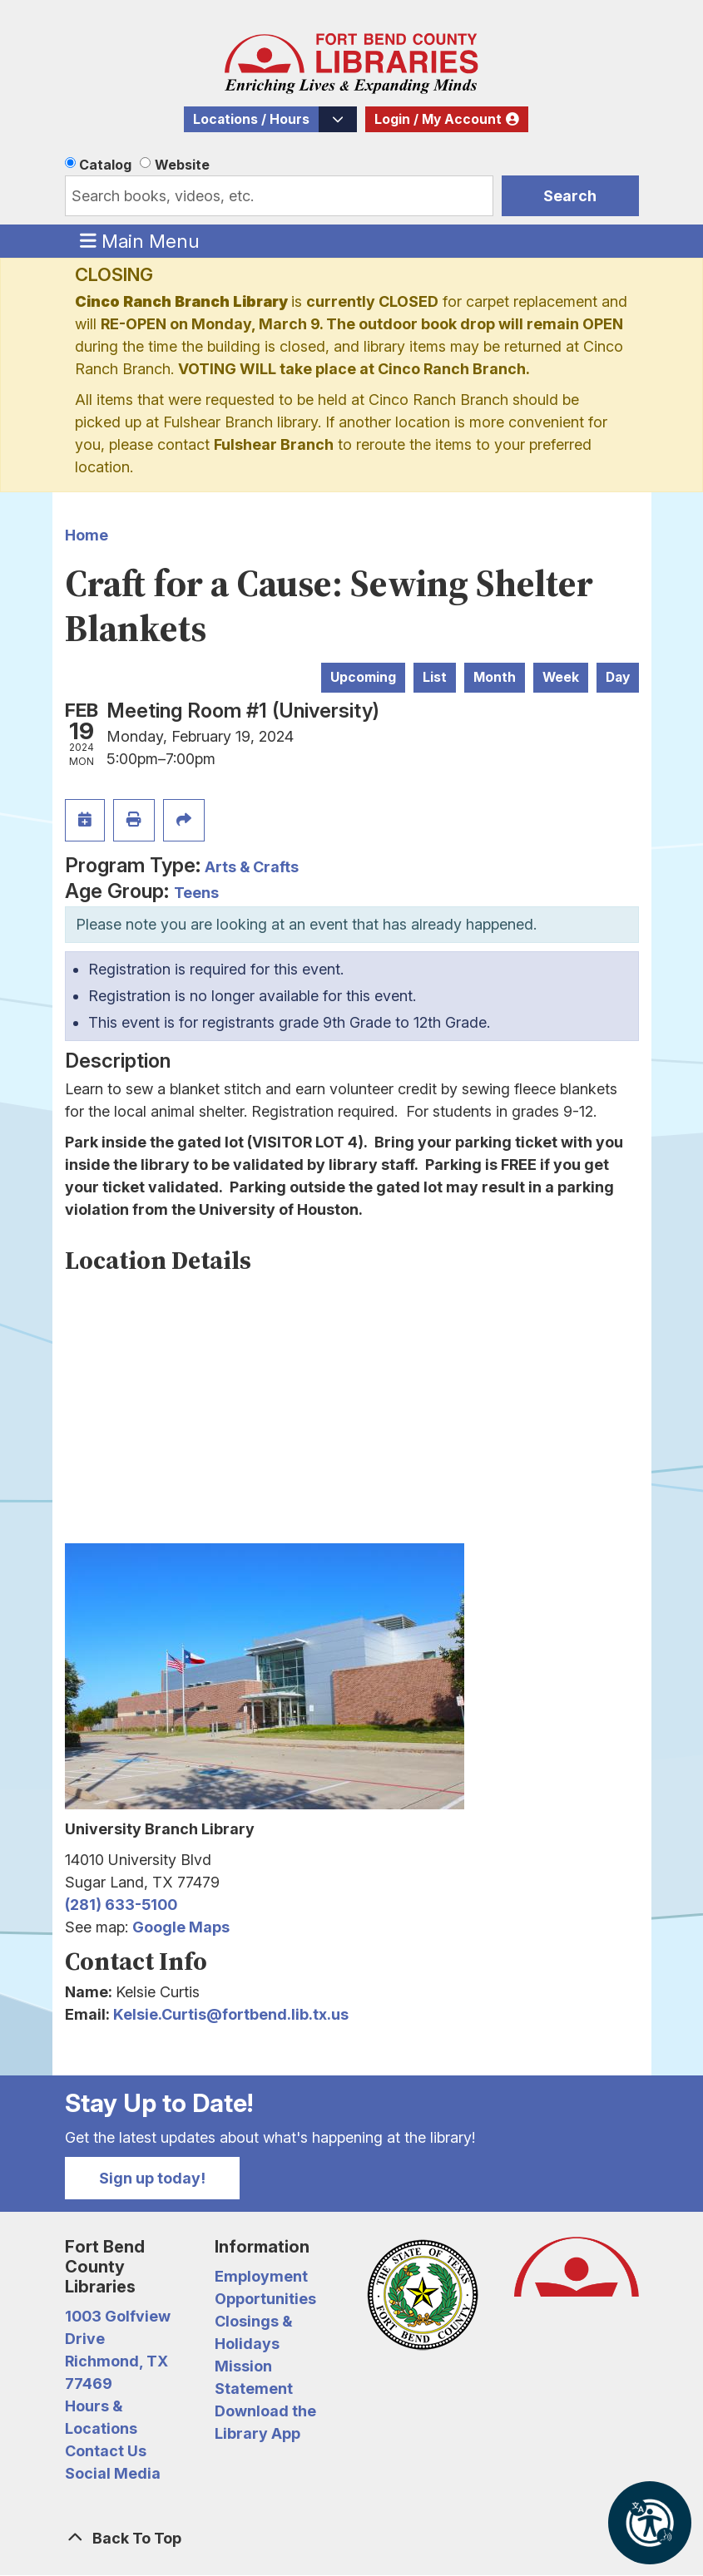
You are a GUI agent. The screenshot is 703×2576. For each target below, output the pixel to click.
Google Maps (181, 1927)
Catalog (105, 164)
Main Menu (140, 240)
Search (570, 196)
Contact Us (105, 2451)
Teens (196, 892)
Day (618, 677)
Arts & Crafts (252, 867)
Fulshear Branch (274, 444)
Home (86, 535)
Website (182, 164)
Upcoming (363, 677)
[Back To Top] (352, 2538)
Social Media (113, 2473)
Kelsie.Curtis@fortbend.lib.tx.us (231, 2014)
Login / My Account (438, 119)
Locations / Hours (251, 119)
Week (560, 677)
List (435, 677)
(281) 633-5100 (121, 1904)
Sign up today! (152, 2178)
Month (494, 677)
